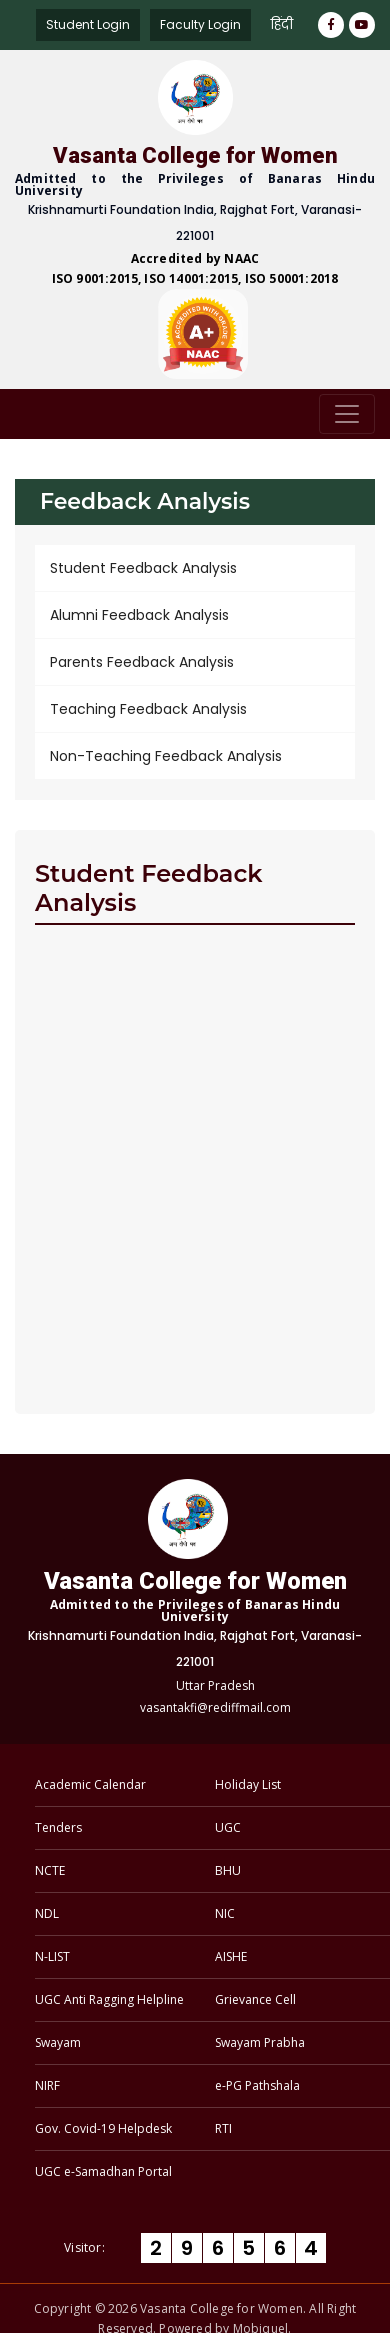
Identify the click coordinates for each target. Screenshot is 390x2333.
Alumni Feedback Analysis (139, 615)
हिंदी (282, 24)
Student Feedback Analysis (143, 568)
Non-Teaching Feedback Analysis (166, 756)
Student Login (88, 24)
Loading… (195, 1167)
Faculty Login (200, 24)
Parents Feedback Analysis (142, 662)
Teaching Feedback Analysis (148, 709)
